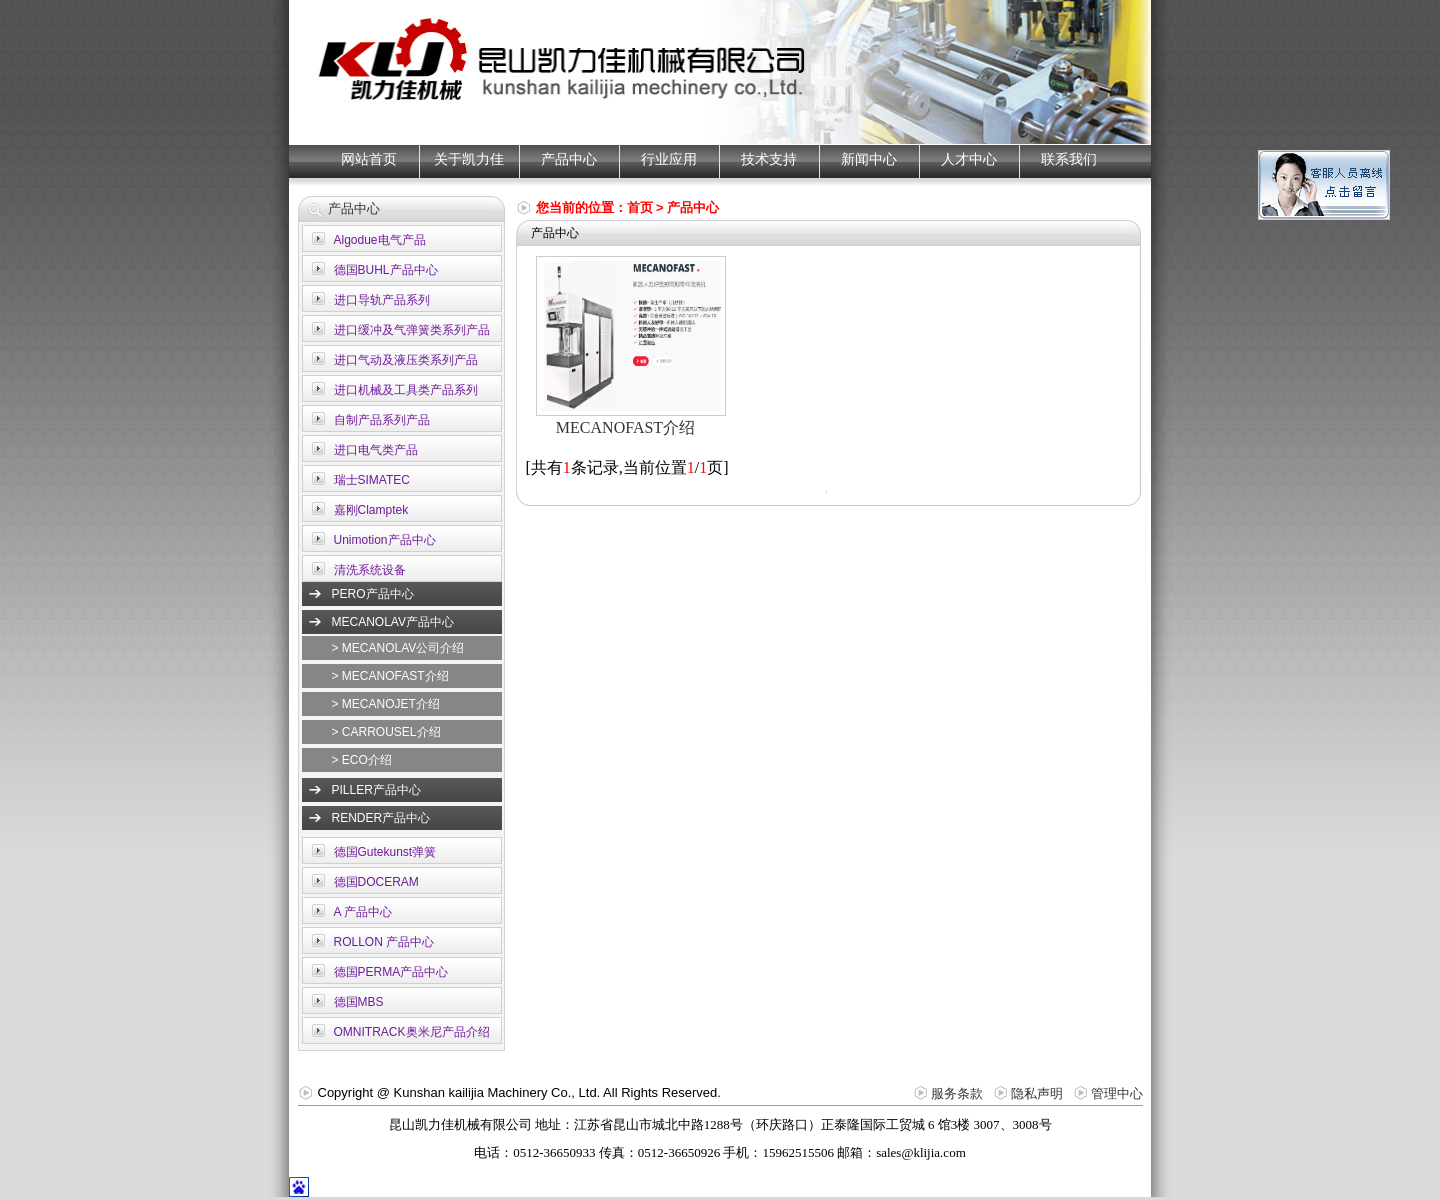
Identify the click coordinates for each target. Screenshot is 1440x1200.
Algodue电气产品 (380, 240)
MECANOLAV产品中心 (393, 622)
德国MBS (359, 1002)
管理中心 (1117, 1093)
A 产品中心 (363, 912)
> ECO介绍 (362, 760)
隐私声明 (1037, 1093)
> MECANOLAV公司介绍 (398, 648)
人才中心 (969, 159)
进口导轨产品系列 (382, 300)
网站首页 (369, 159)
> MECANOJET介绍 (386, 704)
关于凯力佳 (469, 159)
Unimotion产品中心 (385, 540)
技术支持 (769, 159)
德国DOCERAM (376, 882)
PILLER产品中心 (376, 790)
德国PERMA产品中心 (391, 972)
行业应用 (669, 159)
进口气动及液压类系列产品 (406, 360)
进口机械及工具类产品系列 (406, 390)
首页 (640, 207)
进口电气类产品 (376, 450)
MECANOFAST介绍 (625, 427)
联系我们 (1069, 159)
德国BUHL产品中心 (386, 270)
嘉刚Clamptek (371, 510)
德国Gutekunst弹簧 (385, 852)
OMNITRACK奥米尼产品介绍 (412, 1032)
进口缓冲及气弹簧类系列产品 (412, 330)
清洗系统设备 (370, 570)
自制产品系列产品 (382, 420)
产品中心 (569, 159)
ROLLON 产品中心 (384, 942)
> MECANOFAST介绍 (390, 676)
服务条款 (957, 1093)
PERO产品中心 (373, 594)
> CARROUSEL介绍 (386, 732)
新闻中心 (869, 159)
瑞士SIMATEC (372, 480)
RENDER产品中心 (381, 818)
